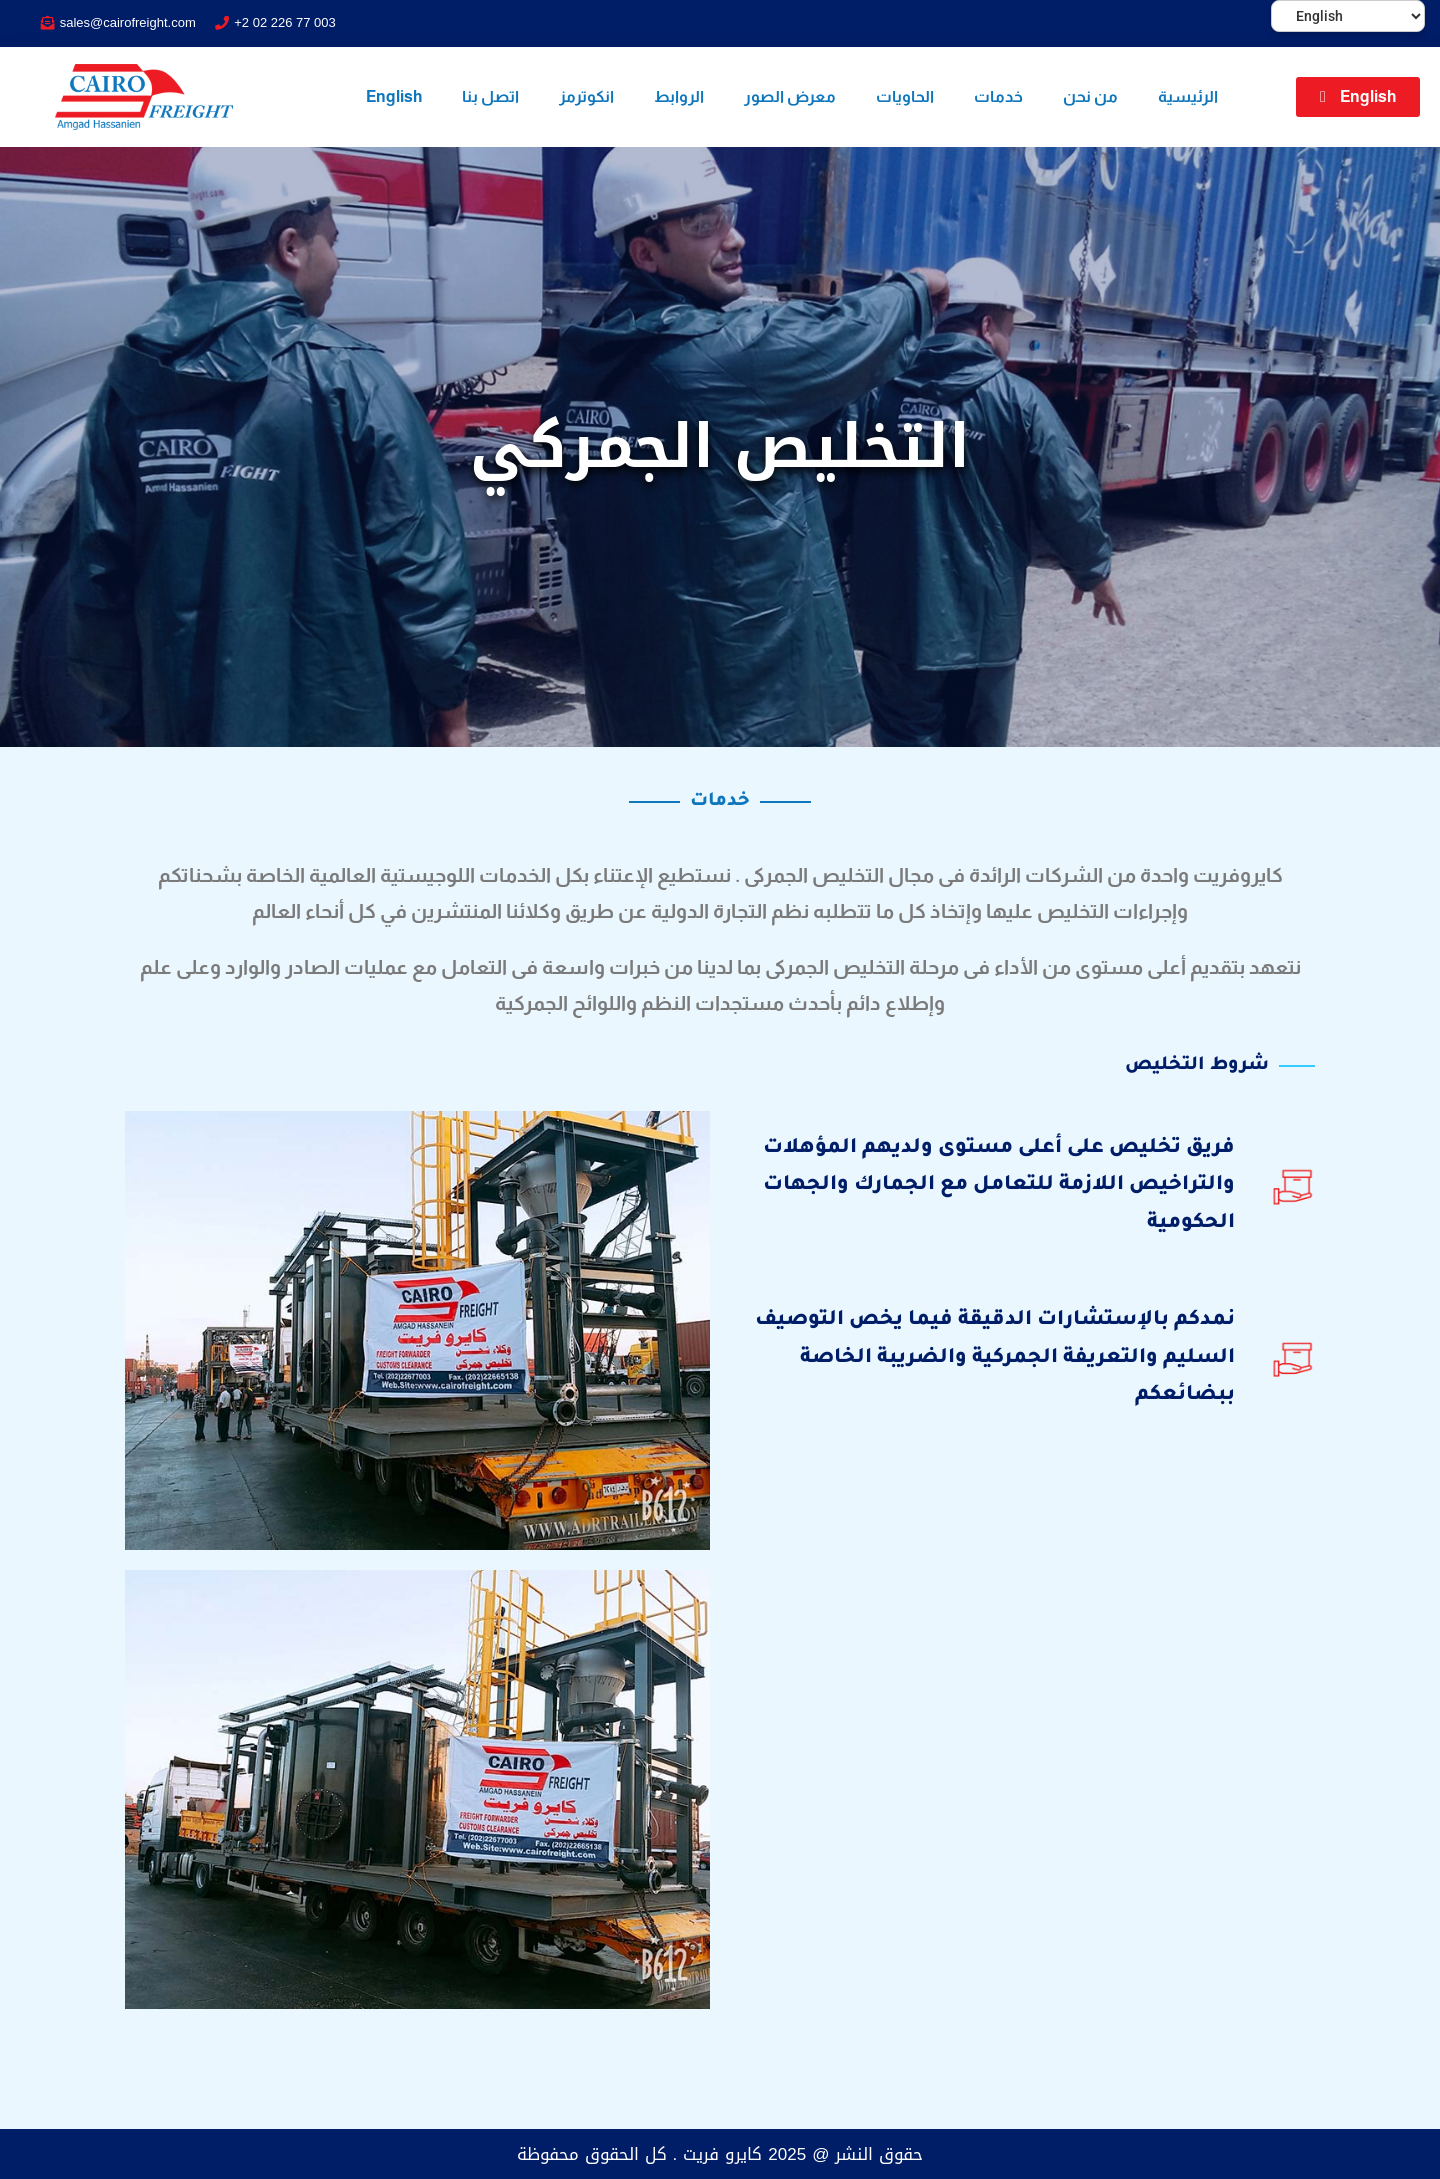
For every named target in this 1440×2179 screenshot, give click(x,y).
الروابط (679, 96)
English (394, 96)
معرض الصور (790, 96)
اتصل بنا (490, 96)
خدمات (998, 96)
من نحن (1090, 96)
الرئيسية (1188, 96)
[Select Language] (1348, 16)
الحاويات (905, 96)
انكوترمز (586, 96)
